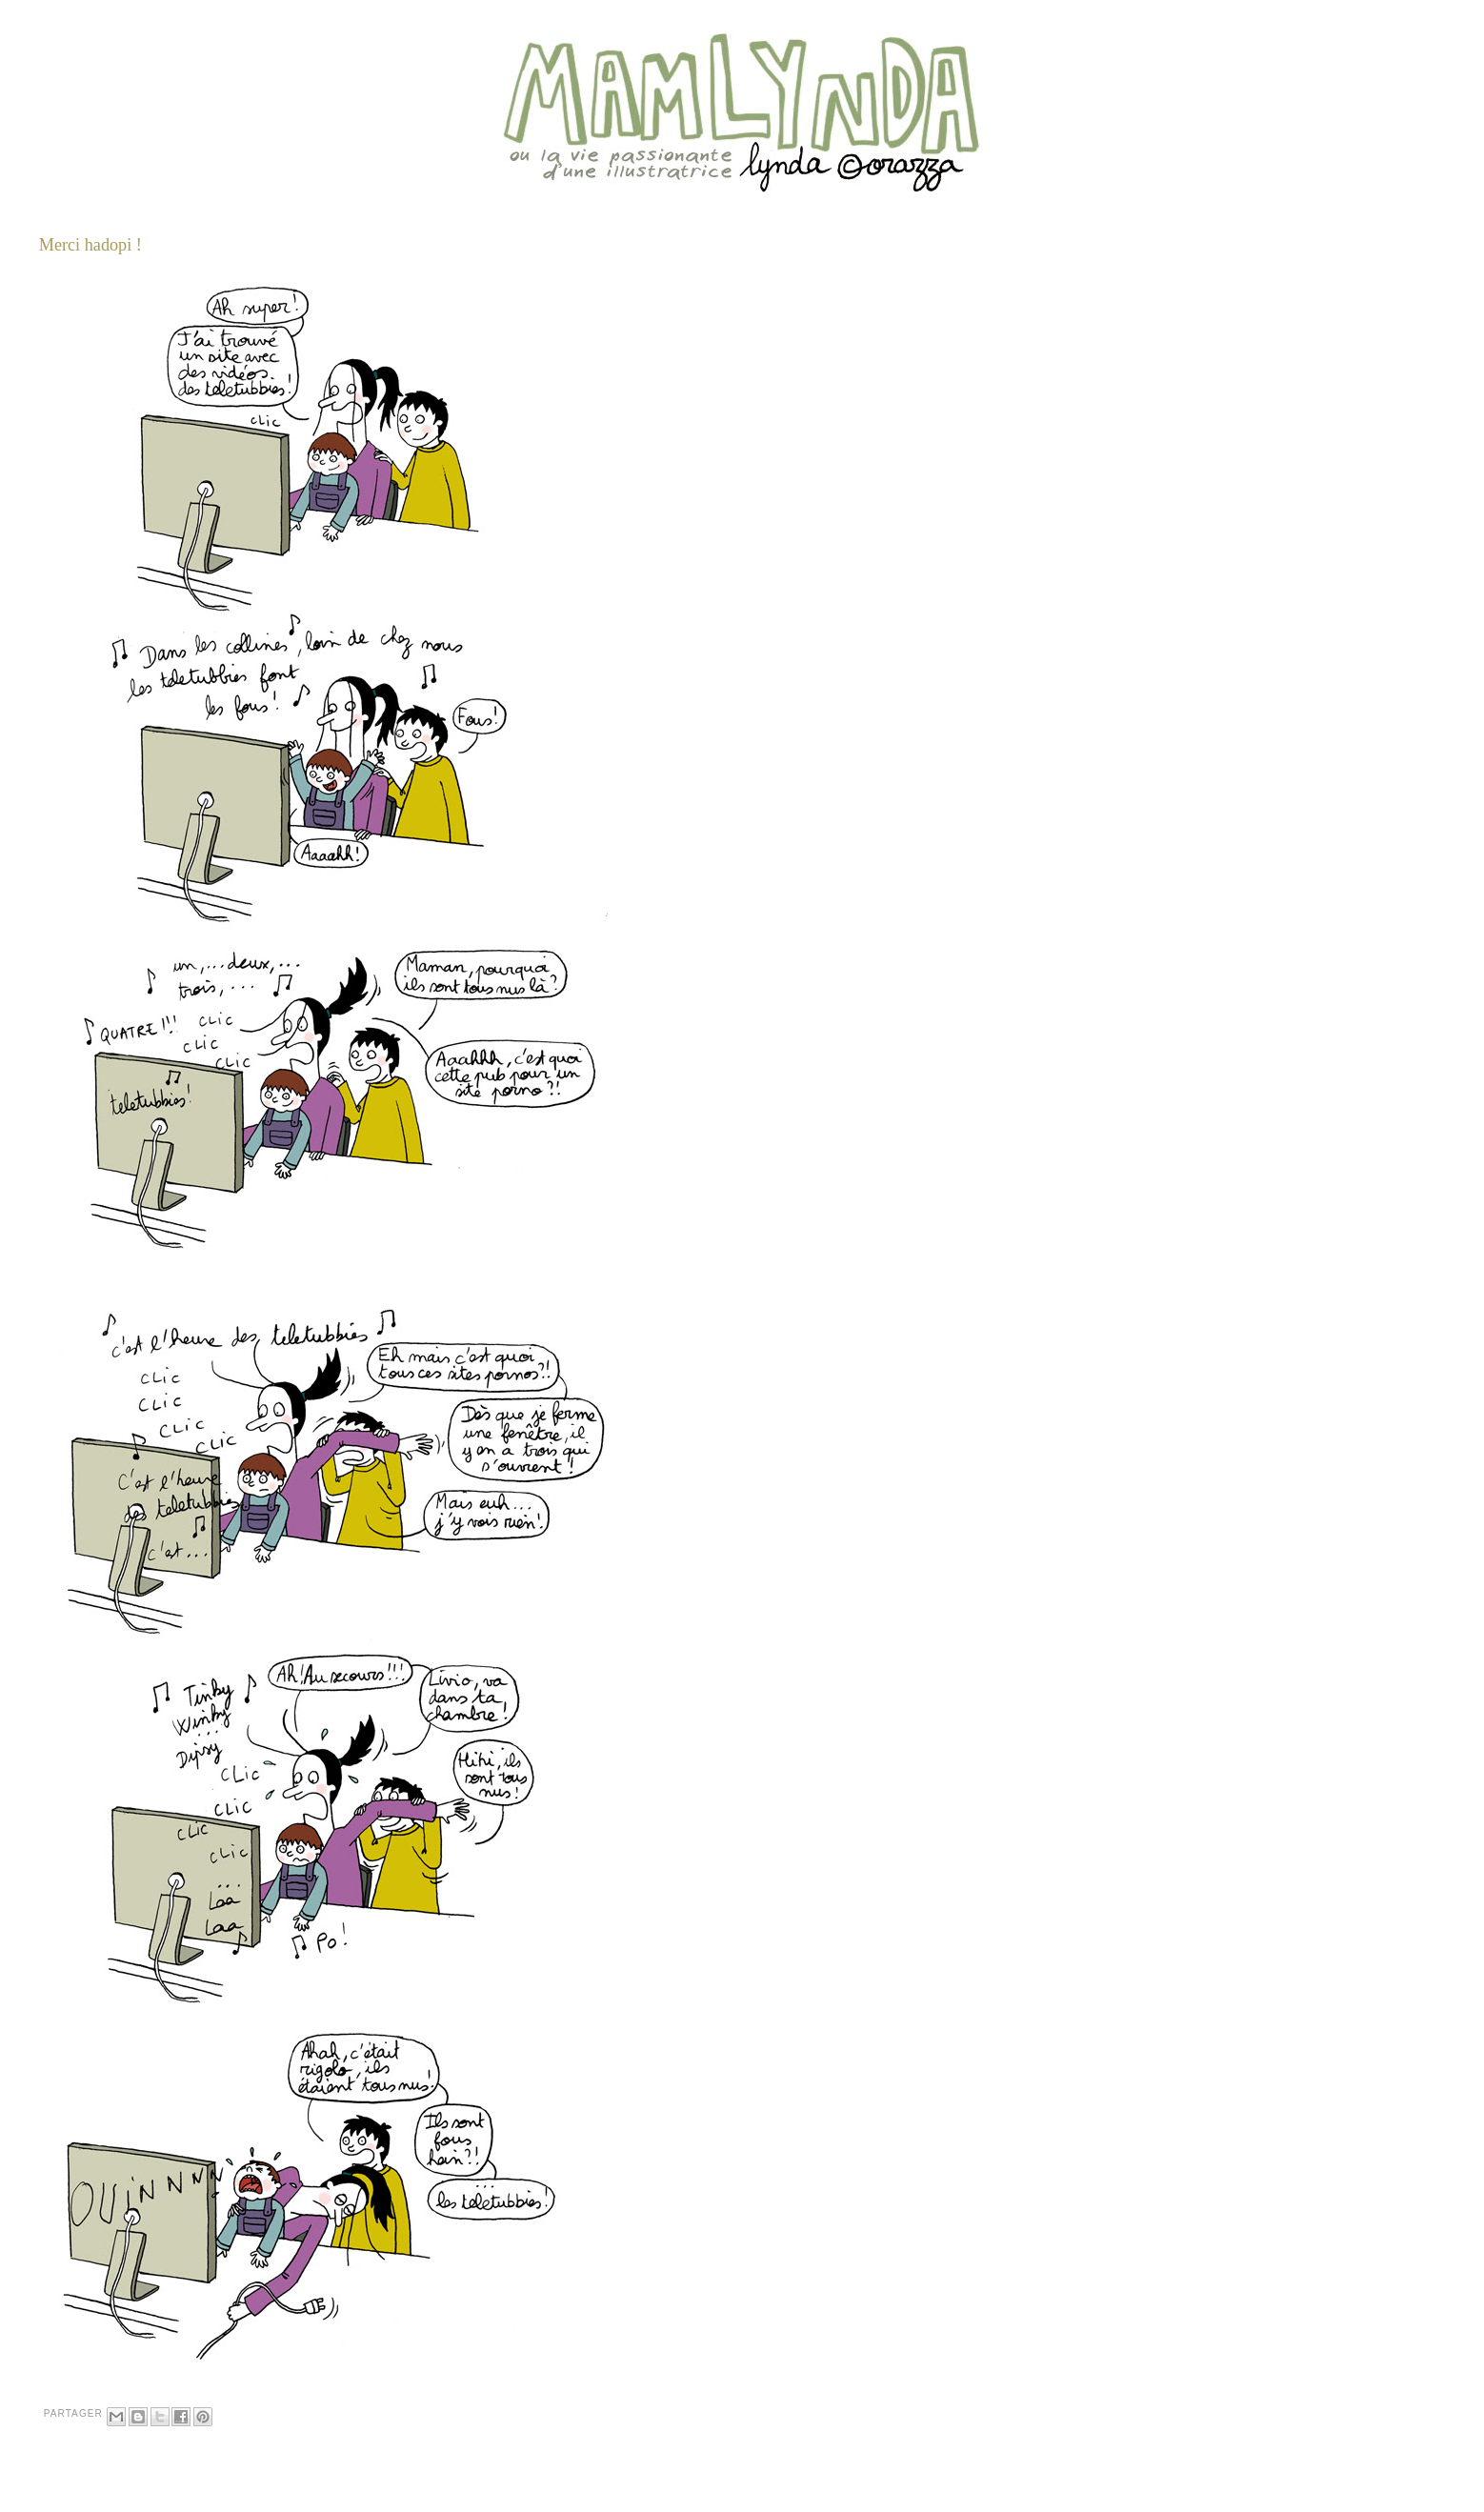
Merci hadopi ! (90, 244)
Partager (73, 2413)
